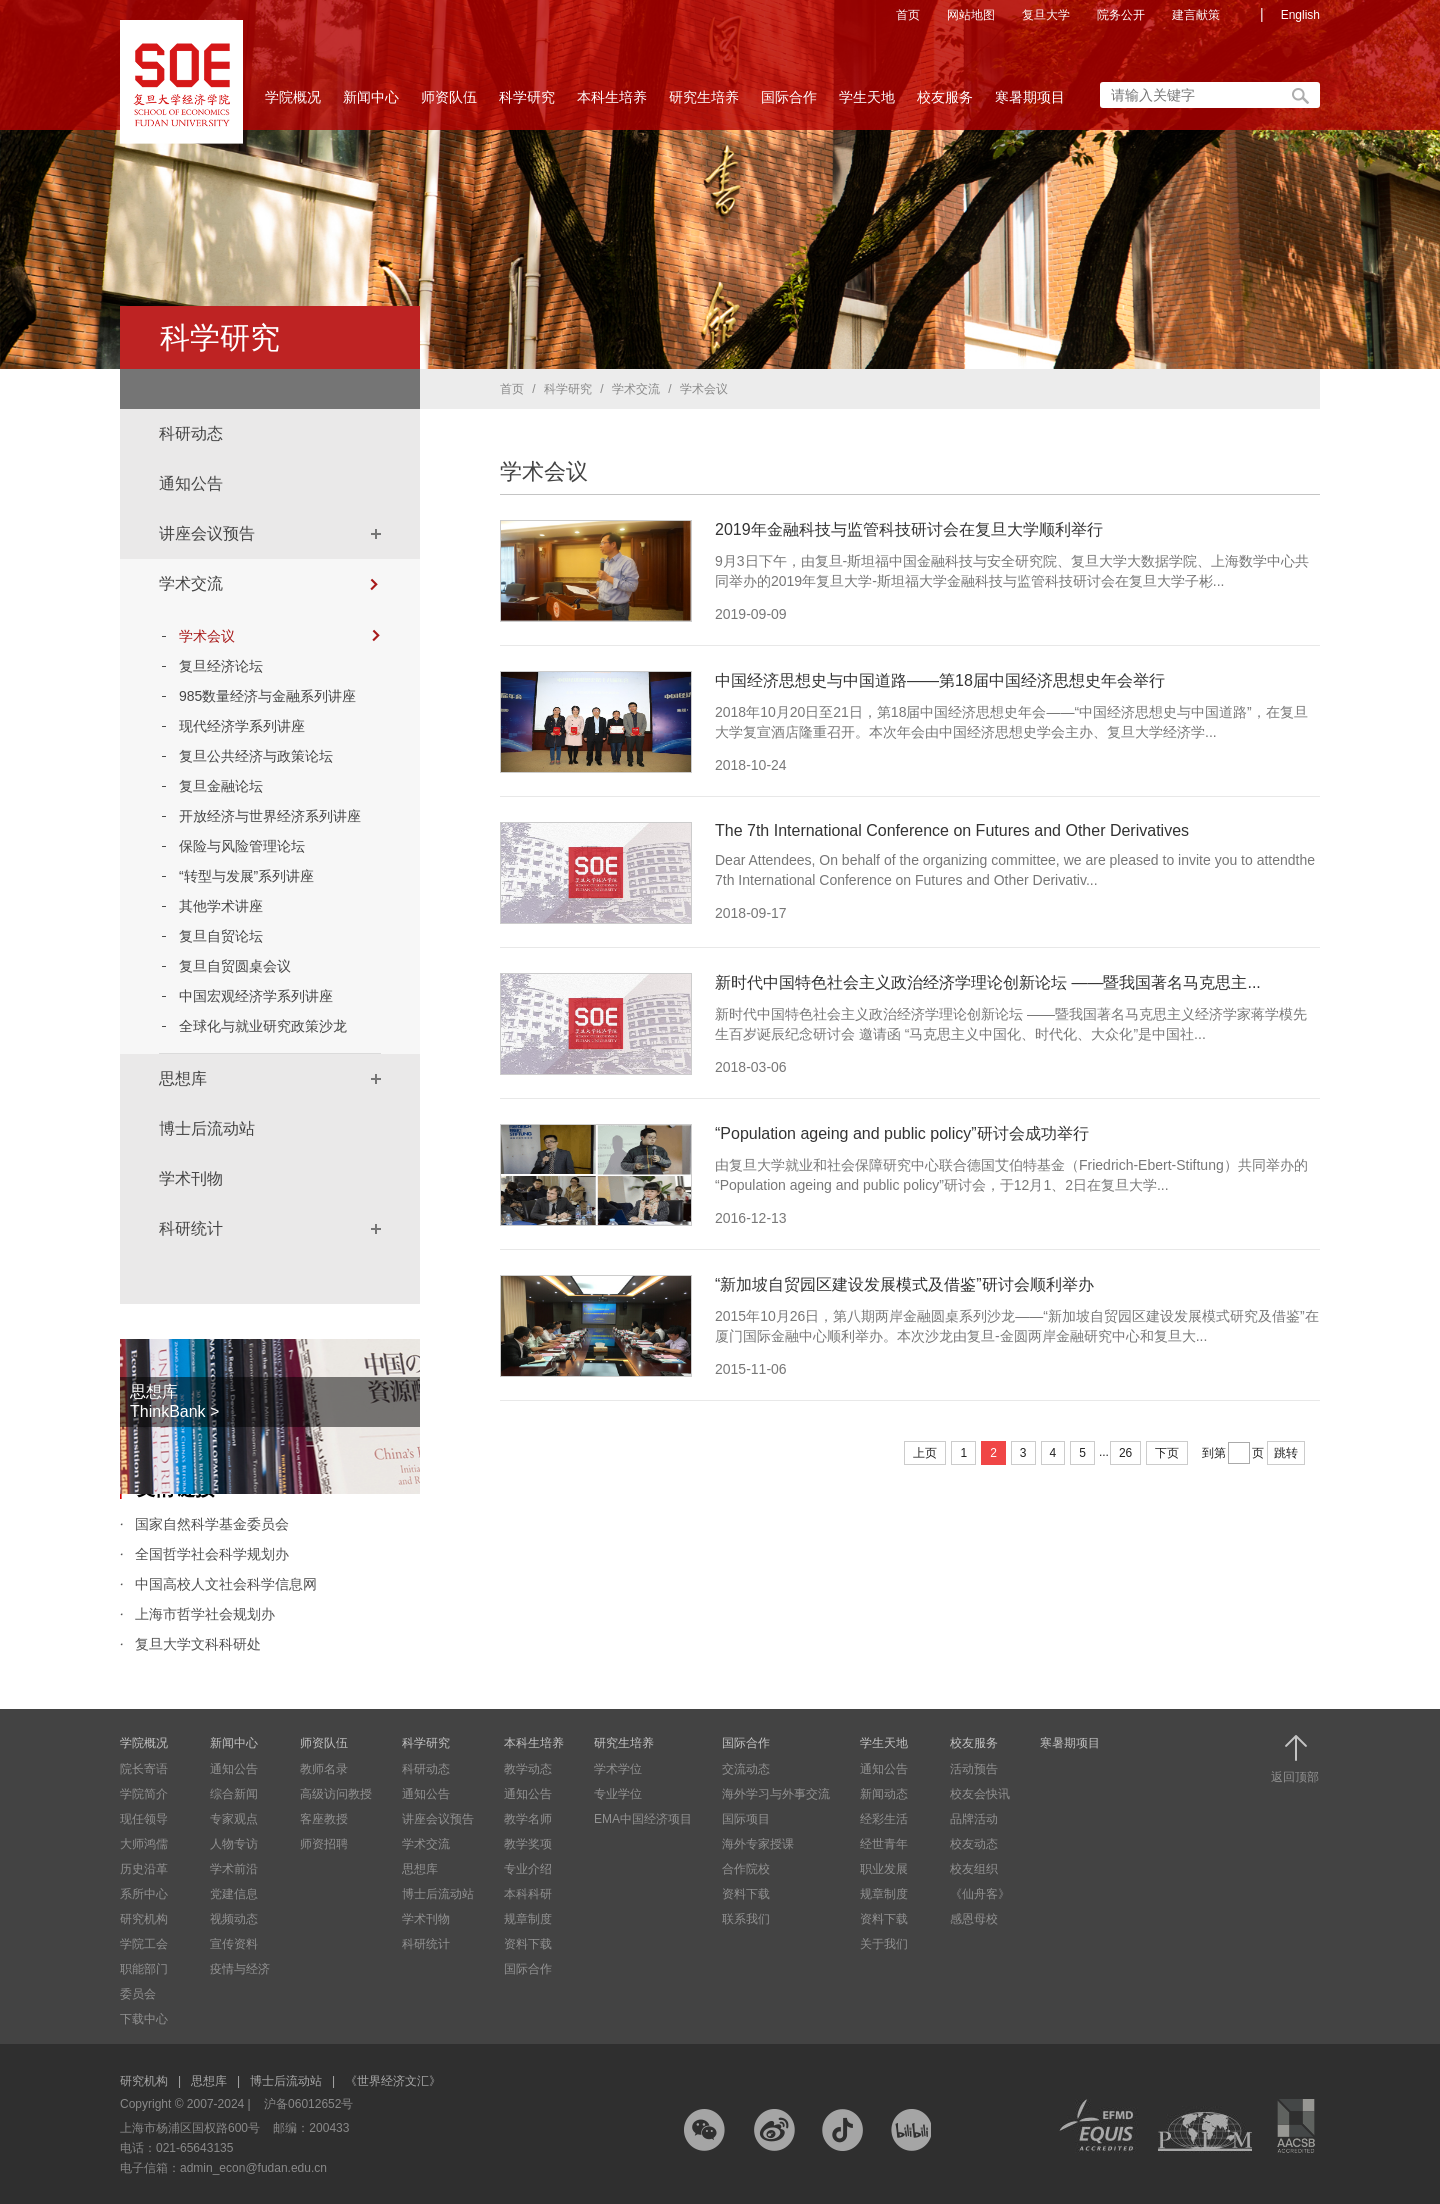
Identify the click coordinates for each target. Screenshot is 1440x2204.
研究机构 (144, 1919)
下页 (1167, 1453)
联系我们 (746, 1919)
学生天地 (867, 103)
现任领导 (144, 1819)
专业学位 (618, 1794)
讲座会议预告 (207, 533)
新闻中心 (371, 103)
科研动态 (191, 433)
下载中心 (144, 2019)
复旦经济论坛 (221, 666)
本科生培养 (612, 103)
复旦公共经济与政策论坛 (256, 756)
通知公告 (191, 483)
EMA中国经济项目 (643, 1819)
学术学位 (618, 1769)
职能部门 (144, 1969)
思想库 (183, 1078)
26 (1125, 1453)
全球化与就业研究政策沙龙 (263, 1026)
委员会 (138, 1994)
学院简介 (144, 1794)
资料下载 (528, 1944)
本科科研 (528, 1894)
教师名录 (324, 1769)
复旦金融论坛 (221, 786)
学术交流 (191, 583)
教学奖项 (528, 1844)
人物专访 (234, 1844)
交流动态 (746, 1769)
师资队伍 (449, 103)
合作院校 (746, 1869)
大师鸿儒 (144, 1844)
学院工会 (144, 1944)
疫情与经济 (240, 1969)
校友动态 (974, 1844)
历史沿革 (144, 1869)
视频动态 (234, 1919)
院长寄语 (144, 1769)
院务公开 (1121, 15)
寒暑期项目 (1030, 97)
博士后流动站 (207, 1128)
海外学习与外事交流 (776, 1794)
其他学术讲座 (221, 906)
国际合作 (789, 103)
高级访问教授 (336, 1794)
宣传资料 (234, 1944)
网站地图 (971, 15)
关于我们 (884, 1944)
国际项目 (746, 1819)
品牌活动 (974, 1819)
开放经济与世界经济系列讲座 (270, 816)
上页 (925, 1453)
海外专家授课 (758, 1844)
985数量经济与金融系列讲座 (267, 696)
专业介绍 (528, 1869)
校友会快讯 (980, 1794)
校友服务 (945, 103)
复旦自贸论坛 (221, 936)
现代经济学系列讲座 (242, 726)
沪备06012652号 (308, 2104)
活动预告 (974, 1769)
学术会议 (280, 636)
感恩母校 (974, 1919)
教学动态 (528, 1769)
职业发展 (884, 1869)
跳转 (1286, 1453)
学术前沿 (234, 1869)
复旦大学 (1046, 15)
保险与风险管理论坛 (242, 846)
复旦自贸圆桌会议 (235, 966)
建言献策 (1196, 15)
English (1300, 15)
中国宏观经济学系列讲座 (256, 996)
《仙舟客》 (980, 1894)
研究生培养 (704, 103)
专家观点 (234, 1819)
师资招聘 (324, 1844)
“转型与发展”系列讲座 (246, 876)
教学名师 (528, 1819)
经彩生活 (884, 1819)
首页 (908, 15)
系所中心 (144, 1894)
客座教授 (324, 1819)
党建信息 (234, 1894)
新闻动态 (884, 1794)
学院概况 (293, 103)
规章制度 (528, 1919)
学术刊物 (191, 1178)
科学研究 (527, 103)
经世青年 (884, 1844)
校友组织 (974, 1869)
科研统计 (191, 1228)
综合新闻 (234, 1794)
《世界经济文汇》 (393, 2081)
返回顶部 (1295, 1759)
